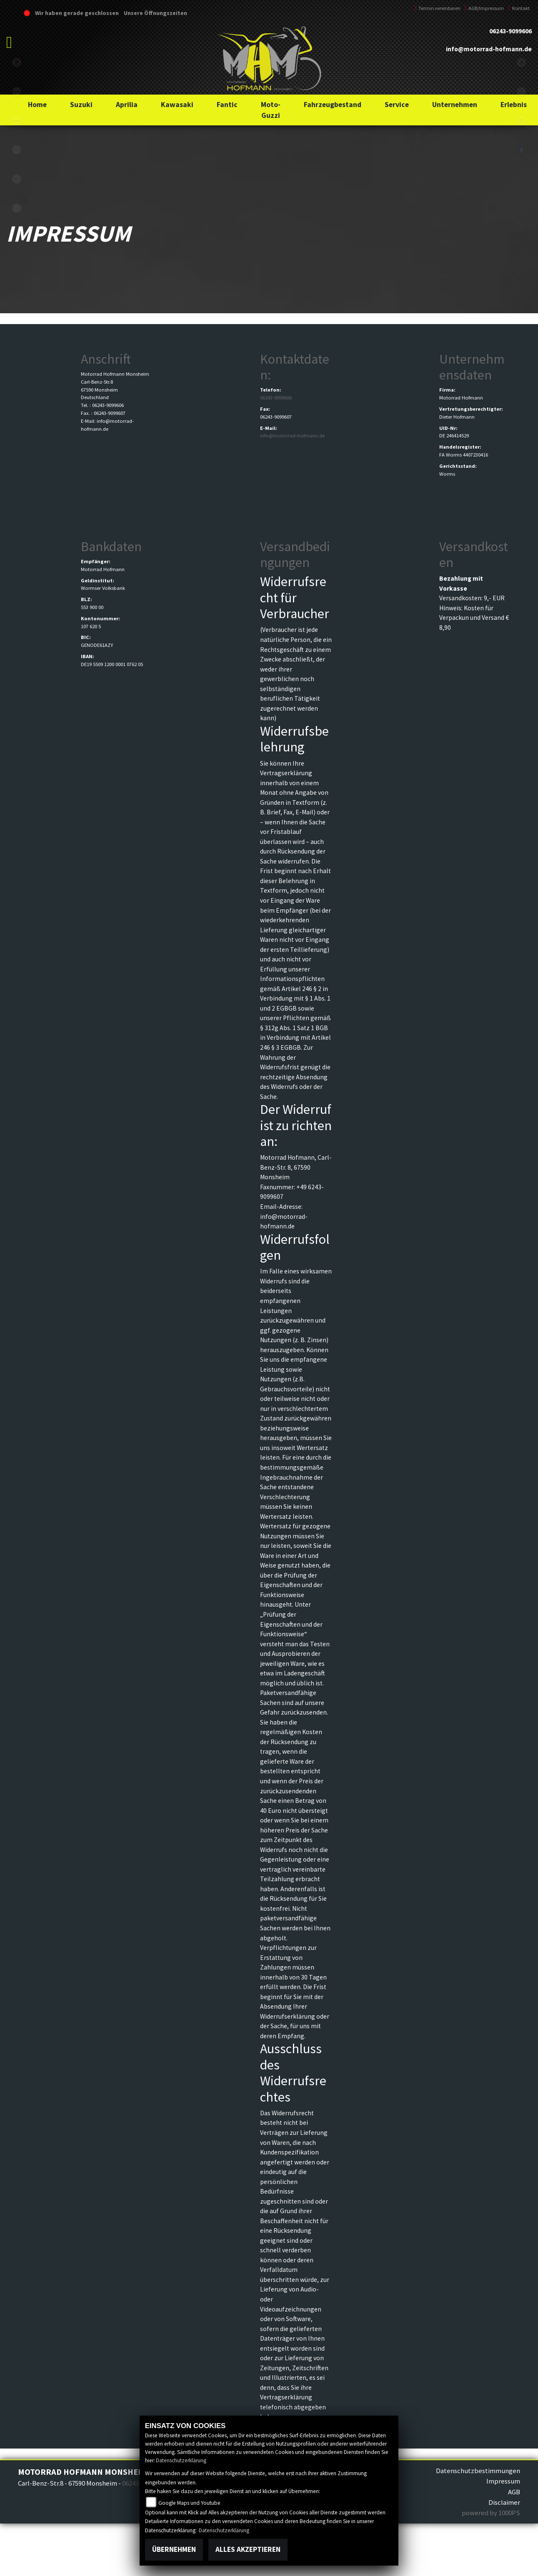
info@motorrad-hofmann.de (489, 49)
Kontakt (519, 8)
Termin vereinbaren (437, 8)
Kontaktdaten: (294, 367)
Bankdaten (111, 546)
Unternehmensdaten (472, 367)
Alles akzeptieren (247, 2549)
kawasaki (16, 91)
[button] (81, 104)
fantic (16, 149)
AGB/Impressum (484, 8)
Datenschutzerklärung (181, 2460)
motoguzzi (16, 179)
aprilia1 (16, 120)
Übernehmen (174, 2549)
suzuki (16, 62)
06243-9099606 (510, 31)
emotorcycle (16, 208)
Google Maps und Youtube (189, 2502)
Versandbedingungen (295, 554)
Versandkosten (473, 554)
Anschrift (106, 359)
